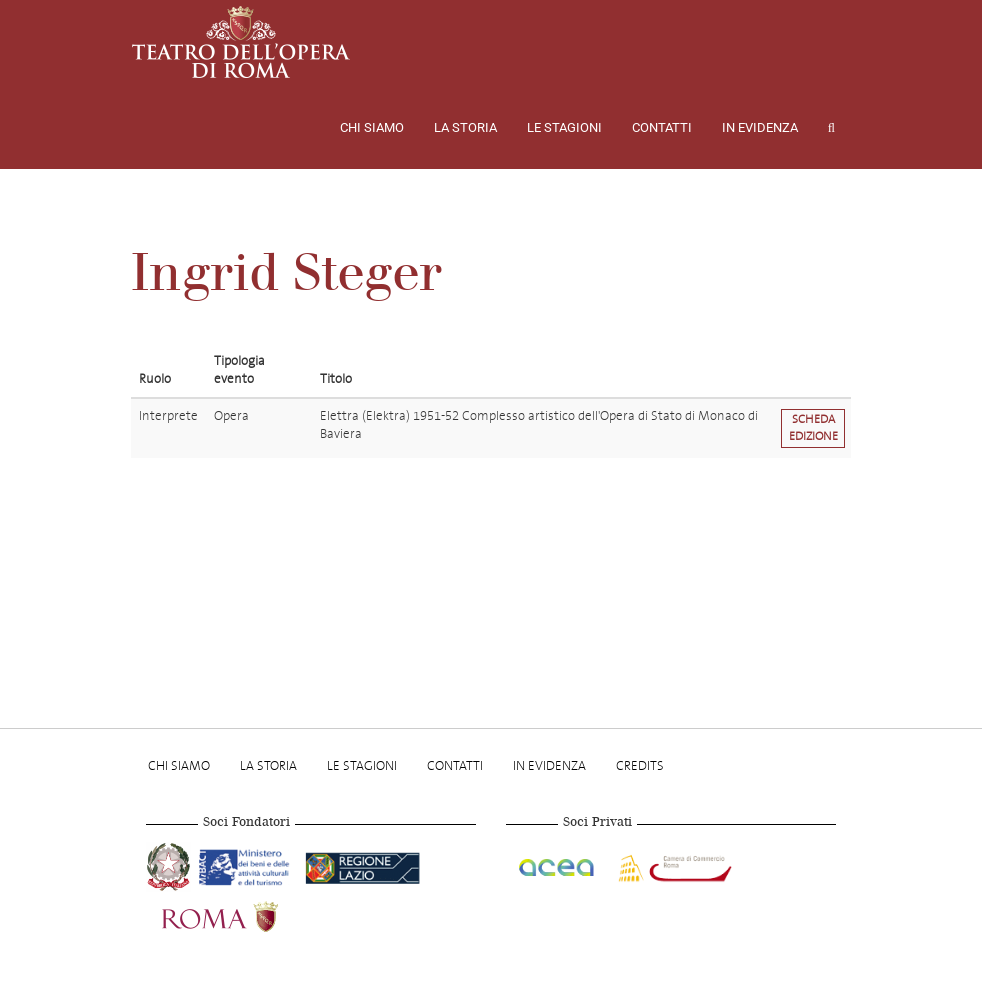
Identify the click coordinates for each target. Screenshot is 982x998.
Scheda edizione (813, 428)
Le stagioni (564, 127)
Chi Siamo (372, 127)
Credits (640, 765)
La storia (465, 127)
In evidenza (760, 127)
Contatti (662, 127)
